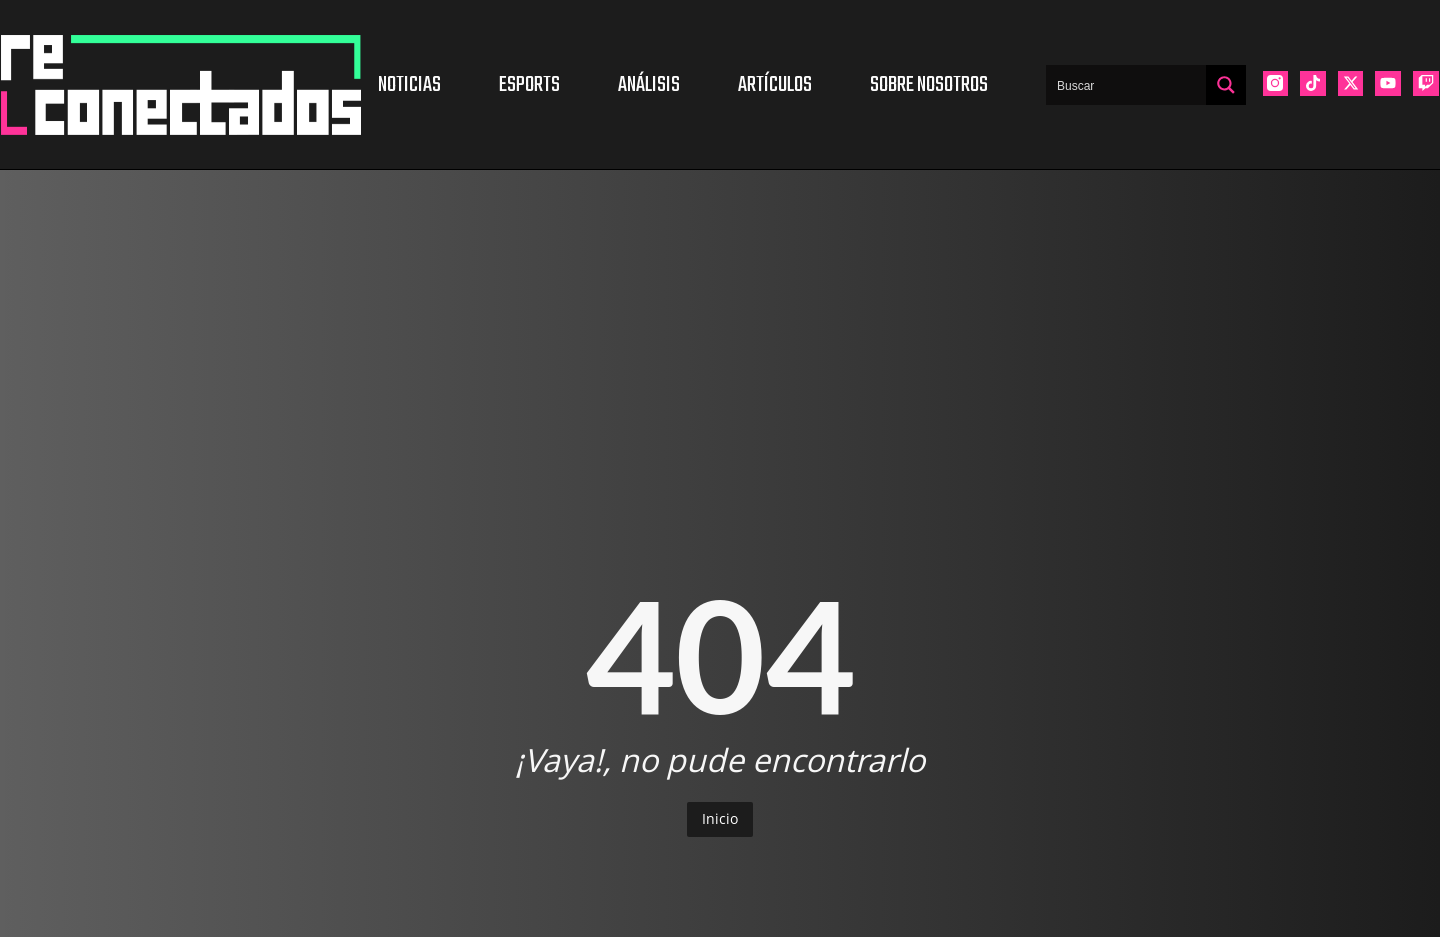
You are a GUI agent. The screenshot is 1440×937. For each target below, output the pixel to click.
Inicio (720, 818)
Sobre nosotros (929, 85)
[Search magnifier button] (1226, 85)
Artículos (775, 85)
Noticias (409, 85)
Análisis (649, 85)
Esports (529, 85)
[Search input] (1127, 85)
